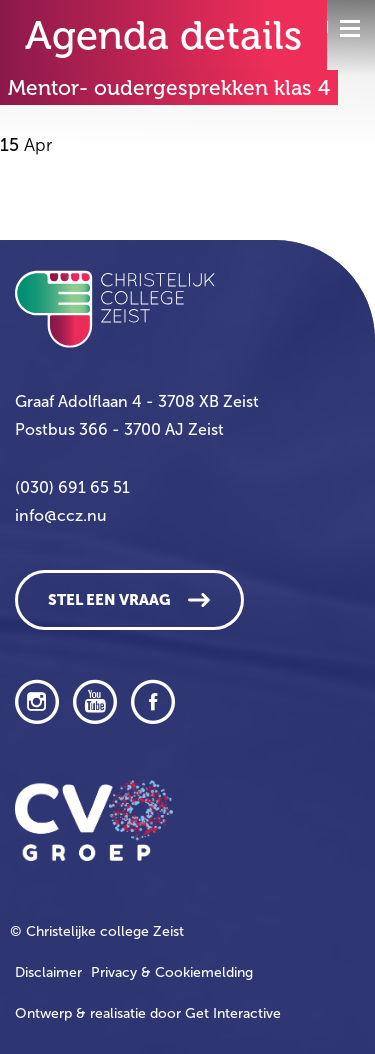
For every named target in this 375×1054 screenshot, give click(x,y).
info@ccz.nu (61, 515)
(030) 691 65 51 (72, 487)
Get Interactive (233, 1013)
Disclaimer (48, 972)
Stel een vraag (109, 600)
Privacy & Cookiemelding (172, 972)
